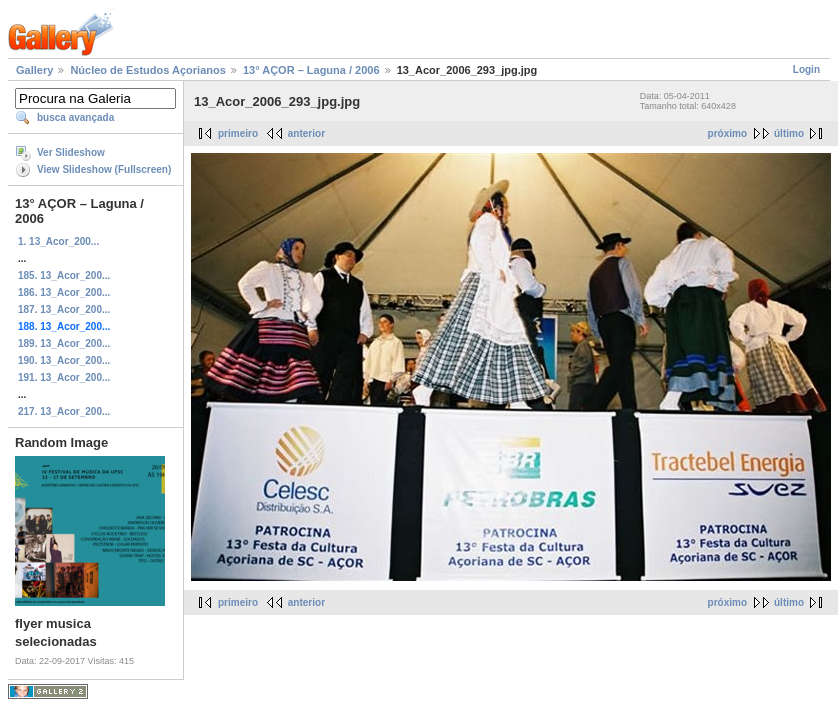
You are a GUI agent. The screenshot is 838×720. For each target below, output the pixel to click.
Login (806, 69)
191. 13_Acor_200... (64, 377)
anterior (306, 133)
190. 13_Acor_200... (64, 360)
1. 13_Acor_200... (58, 241)
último (789, 133)
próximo (727, 133)
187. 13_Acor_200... (64, 309)
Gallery (34, 70)
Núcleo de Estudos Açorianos (147, 70)
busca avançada (75, 117)
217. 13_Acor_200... (64, 411)
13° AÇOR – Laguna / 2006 (311, 70)
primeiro (238, 133)
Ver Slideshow (71, 152)
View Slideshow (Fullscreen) (104, 169)
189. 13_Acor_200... (64, 343)
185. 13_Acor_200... (64, 275)
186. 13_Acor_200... (64, 292)
